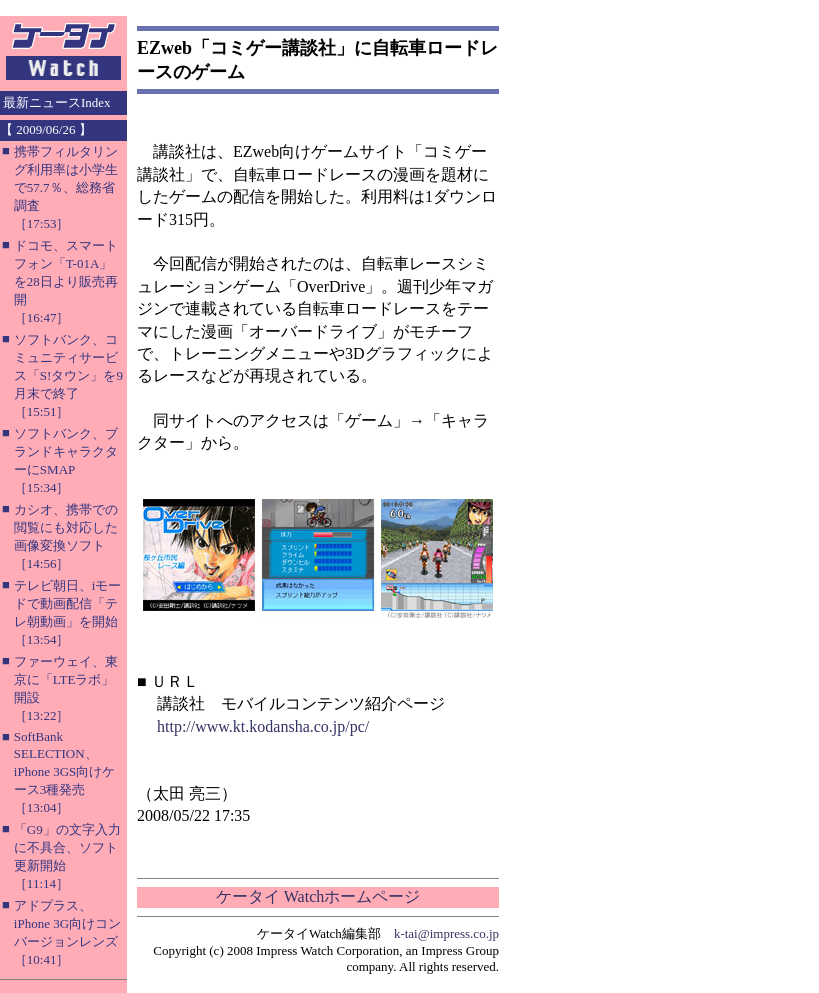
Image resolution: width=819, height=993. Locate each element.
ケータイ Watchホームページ (318, 896)
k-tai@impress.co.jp (446, 933)
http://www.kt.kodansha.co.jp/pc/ (263, 726)
